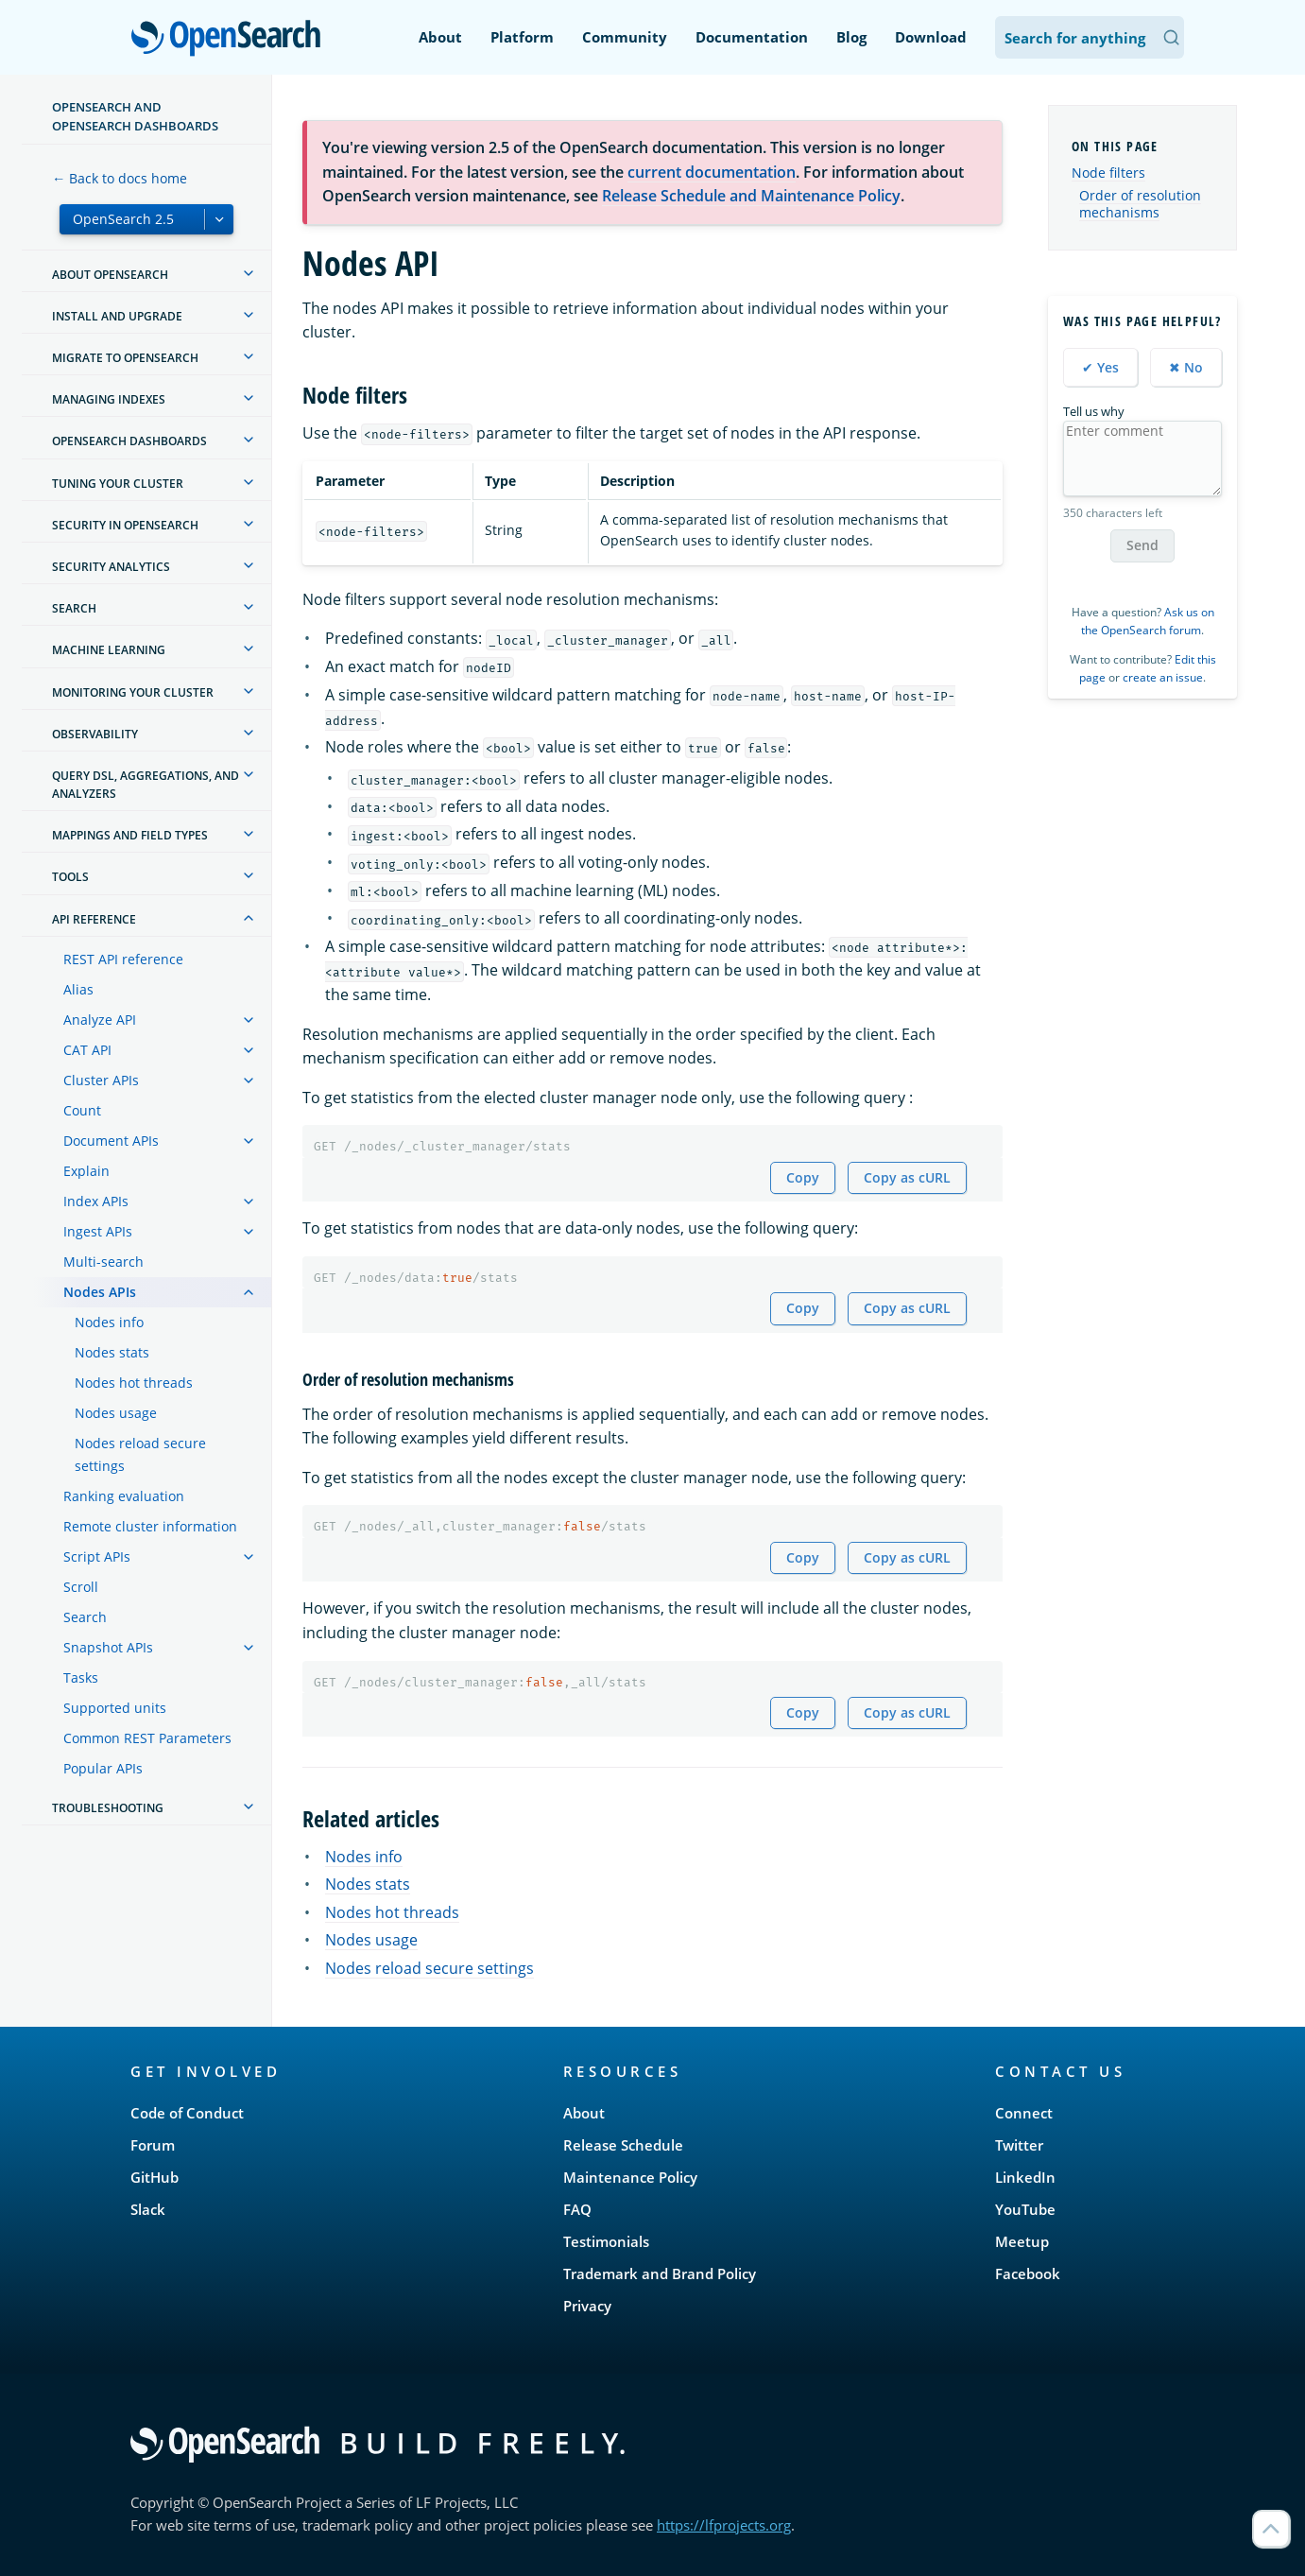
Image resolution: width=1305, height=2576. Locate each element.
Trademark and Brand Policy (659, 2273)
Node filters (1108, 173)
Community (624, 36)
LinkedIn (1025, 2177)
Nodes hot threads (134, 1383)
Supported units (114, 1708)
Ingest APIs (97, 1231)
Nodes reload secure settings (140, 1454)
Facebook (1027, 2273)
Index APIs (96, 1201)
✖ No (1186, 367)
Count (82, 1110)
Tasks (80, 1677)
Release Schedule (623, 2144)
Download (931, 36)
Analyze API (99, 1020)
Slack (147, 2209)
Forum (152, 2144)
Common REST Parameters (147, 1738)
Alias (78, 989)
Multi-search (103, 1262)
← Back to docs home (119, 178)
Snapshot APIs (108, 1647)
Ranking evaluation (123, 1496)
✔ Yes (1100, 367)
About (440, 36)
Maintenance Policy (630, 2177)
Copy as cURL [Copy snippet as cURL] (907, 1177)
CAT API (87, 1050)
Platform (522, 36)
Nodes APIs (99, 1292)
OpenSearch (231, 40)
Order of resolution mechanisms (1140, 204)
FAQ (577, 2209)
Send (1142, 545)
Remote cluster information (150, 1526)
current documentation (711, 172)
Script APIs (96, 1556)
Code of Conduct (187, 2112)
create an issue (1163, 677)
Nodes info (109, 1322)
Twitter (1019, 2144)
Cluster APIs (101, 1080)
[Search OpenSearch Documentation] (1089, 37)
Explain (86, 1171)
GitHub (154, 2177)
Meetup (1022, 2241)
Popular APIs (103, 1768)
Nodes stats (112, 1352)
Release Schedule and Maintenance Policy (751, 195)
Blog (851, 36)
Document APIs (111, 1141)
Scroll (80, 1587)
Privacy (587, 2305)
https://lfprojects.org (724, 2524)
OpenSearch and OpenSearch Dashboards (135, 116)
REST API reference (123, 959)
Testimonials (606, 2241)
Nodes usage (116, 1413)
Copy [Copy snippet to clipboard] (802, 1177)
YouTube (1025, 2209)
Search (85, 1617)
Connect (1024, 2112)
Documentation (751, 36)
